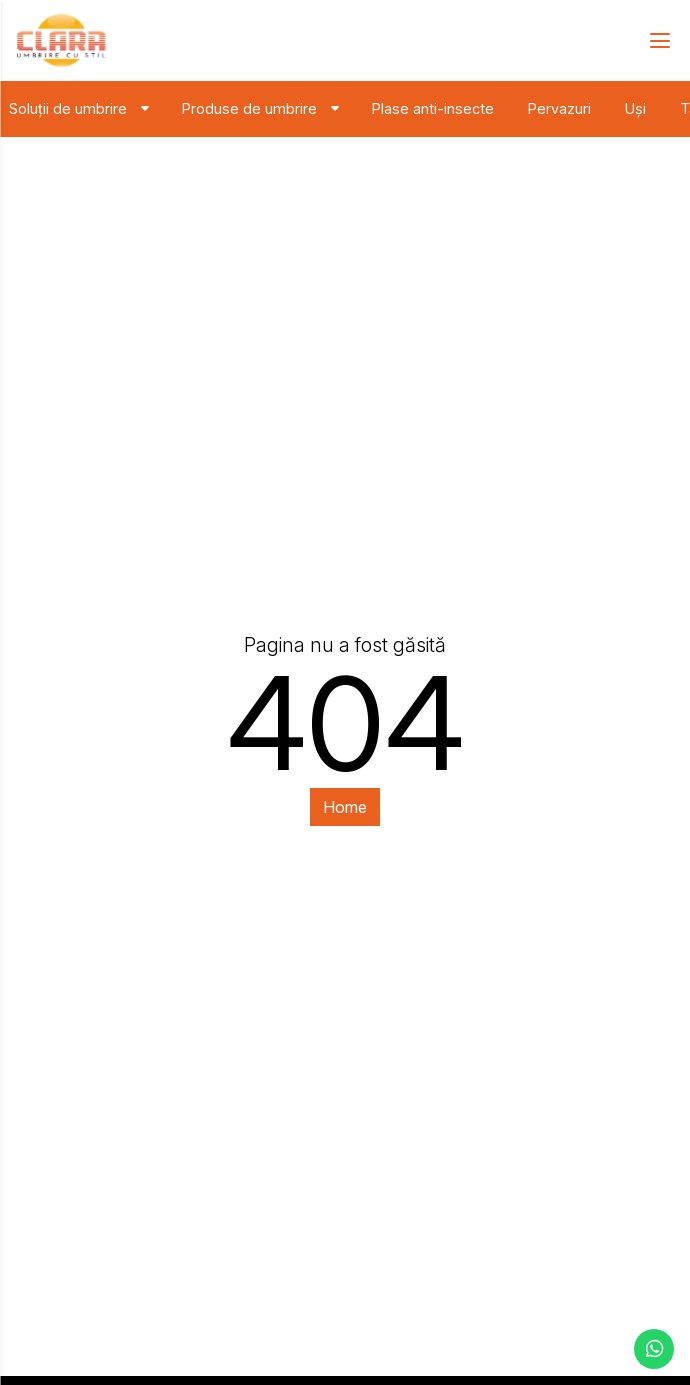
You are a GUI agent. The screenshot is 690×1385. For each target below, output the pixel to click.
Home (345, 807)
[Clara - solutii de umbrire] (61, 40)
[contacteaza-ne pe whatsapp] (654, 1349)
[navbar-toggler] (653, 40)
